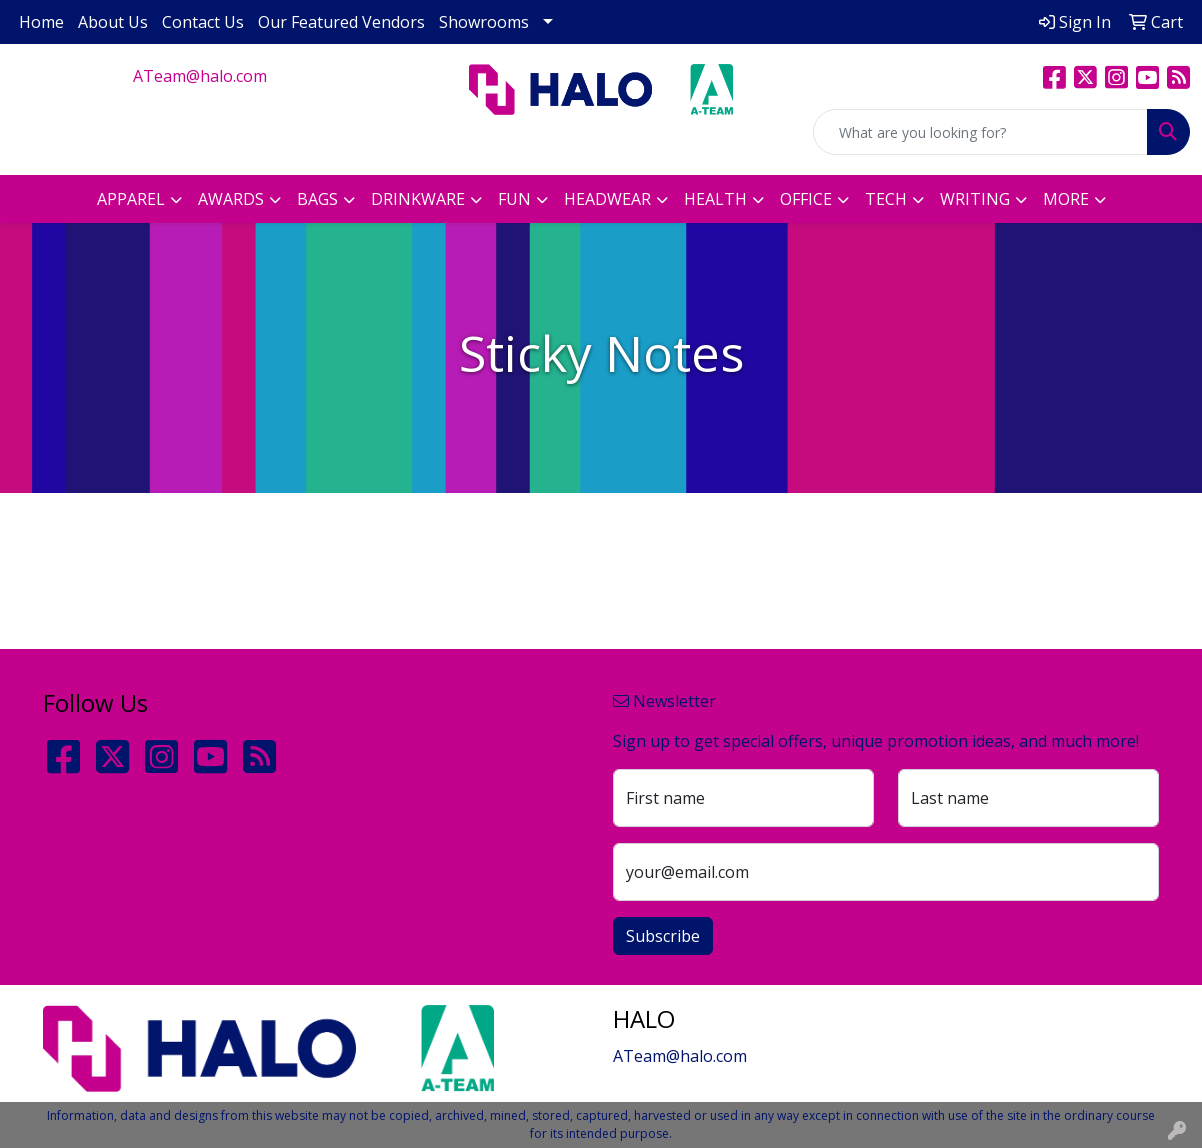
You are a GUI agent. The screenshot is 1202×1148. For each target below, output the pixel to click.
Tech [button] (886, 199)
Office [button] (806, 199)
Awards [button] (231, 199)
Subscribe (663, 936)
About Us (113, 22)
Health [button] (715, 199)
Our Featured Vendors (341, 22)
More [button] (1066, 199)
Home (41, 22)
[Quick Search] (980, 132)
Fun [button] (514, 199)
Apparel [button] (131, 199)
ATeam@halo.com (200, 76)
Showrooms (484, 22)
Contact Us (203, 22)
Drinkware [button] (418, 199)
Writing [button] (975, 199)
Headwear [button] (607, 199)
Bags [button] (317, 199)
